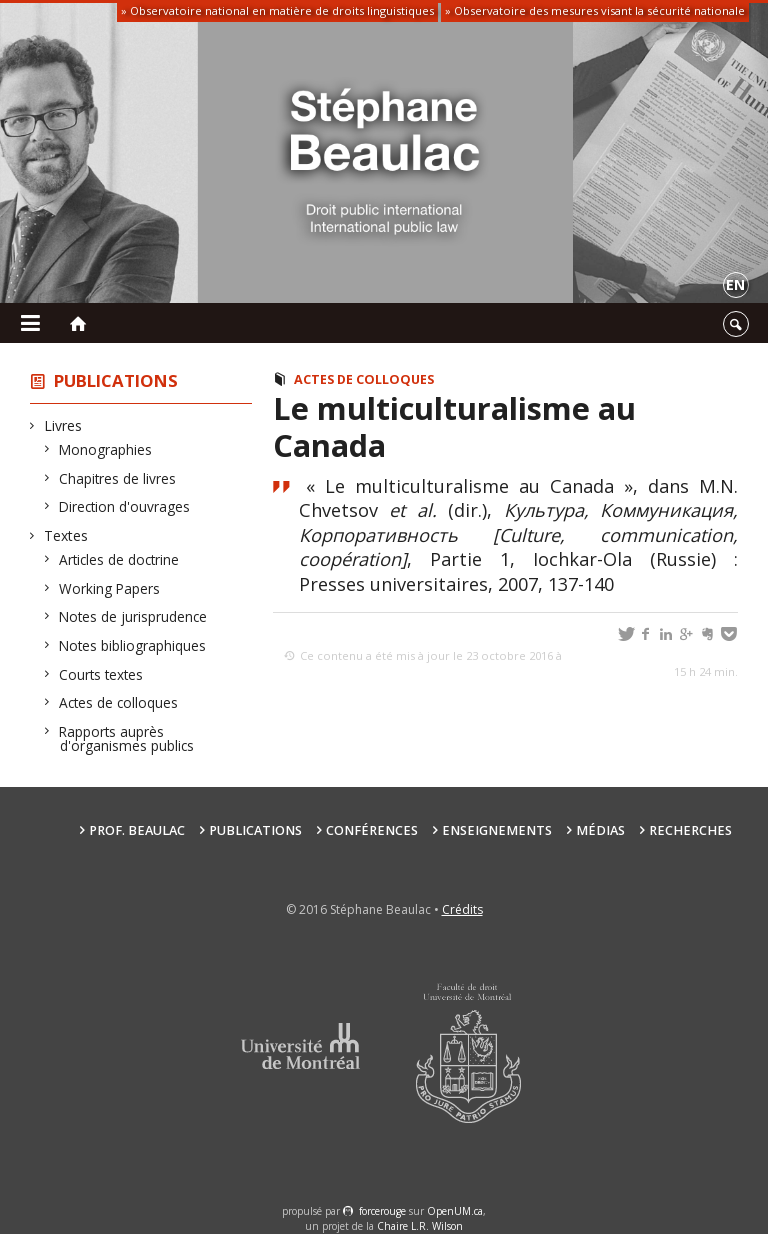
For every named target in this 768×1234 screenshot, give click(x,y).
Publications (116, 380)
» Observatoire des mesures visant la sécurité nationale (595, 10)
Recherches (690, 830)
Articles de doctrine (119, 559)
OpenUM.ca (455, 1211)
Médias (600, 830)
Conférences (372, 830)
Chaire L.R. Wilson (420, 1226)
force (382, 1211)
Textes (66, 535)
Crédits (462, 909)
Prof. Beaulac (137, 830)
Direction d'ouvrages (125, 506)
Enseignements (497, 830)
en (735, 284)
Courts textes (101, 674)
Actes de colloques (119, 702)
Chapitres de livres (118, 478)
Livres (63, 425)
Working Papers (110, 588)
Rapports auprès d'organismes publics (127, 738)
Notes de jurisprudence (133, 616)
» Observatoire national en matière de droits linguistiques (277, 10)
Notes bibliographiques (133, 645)
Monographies (106, 449)
